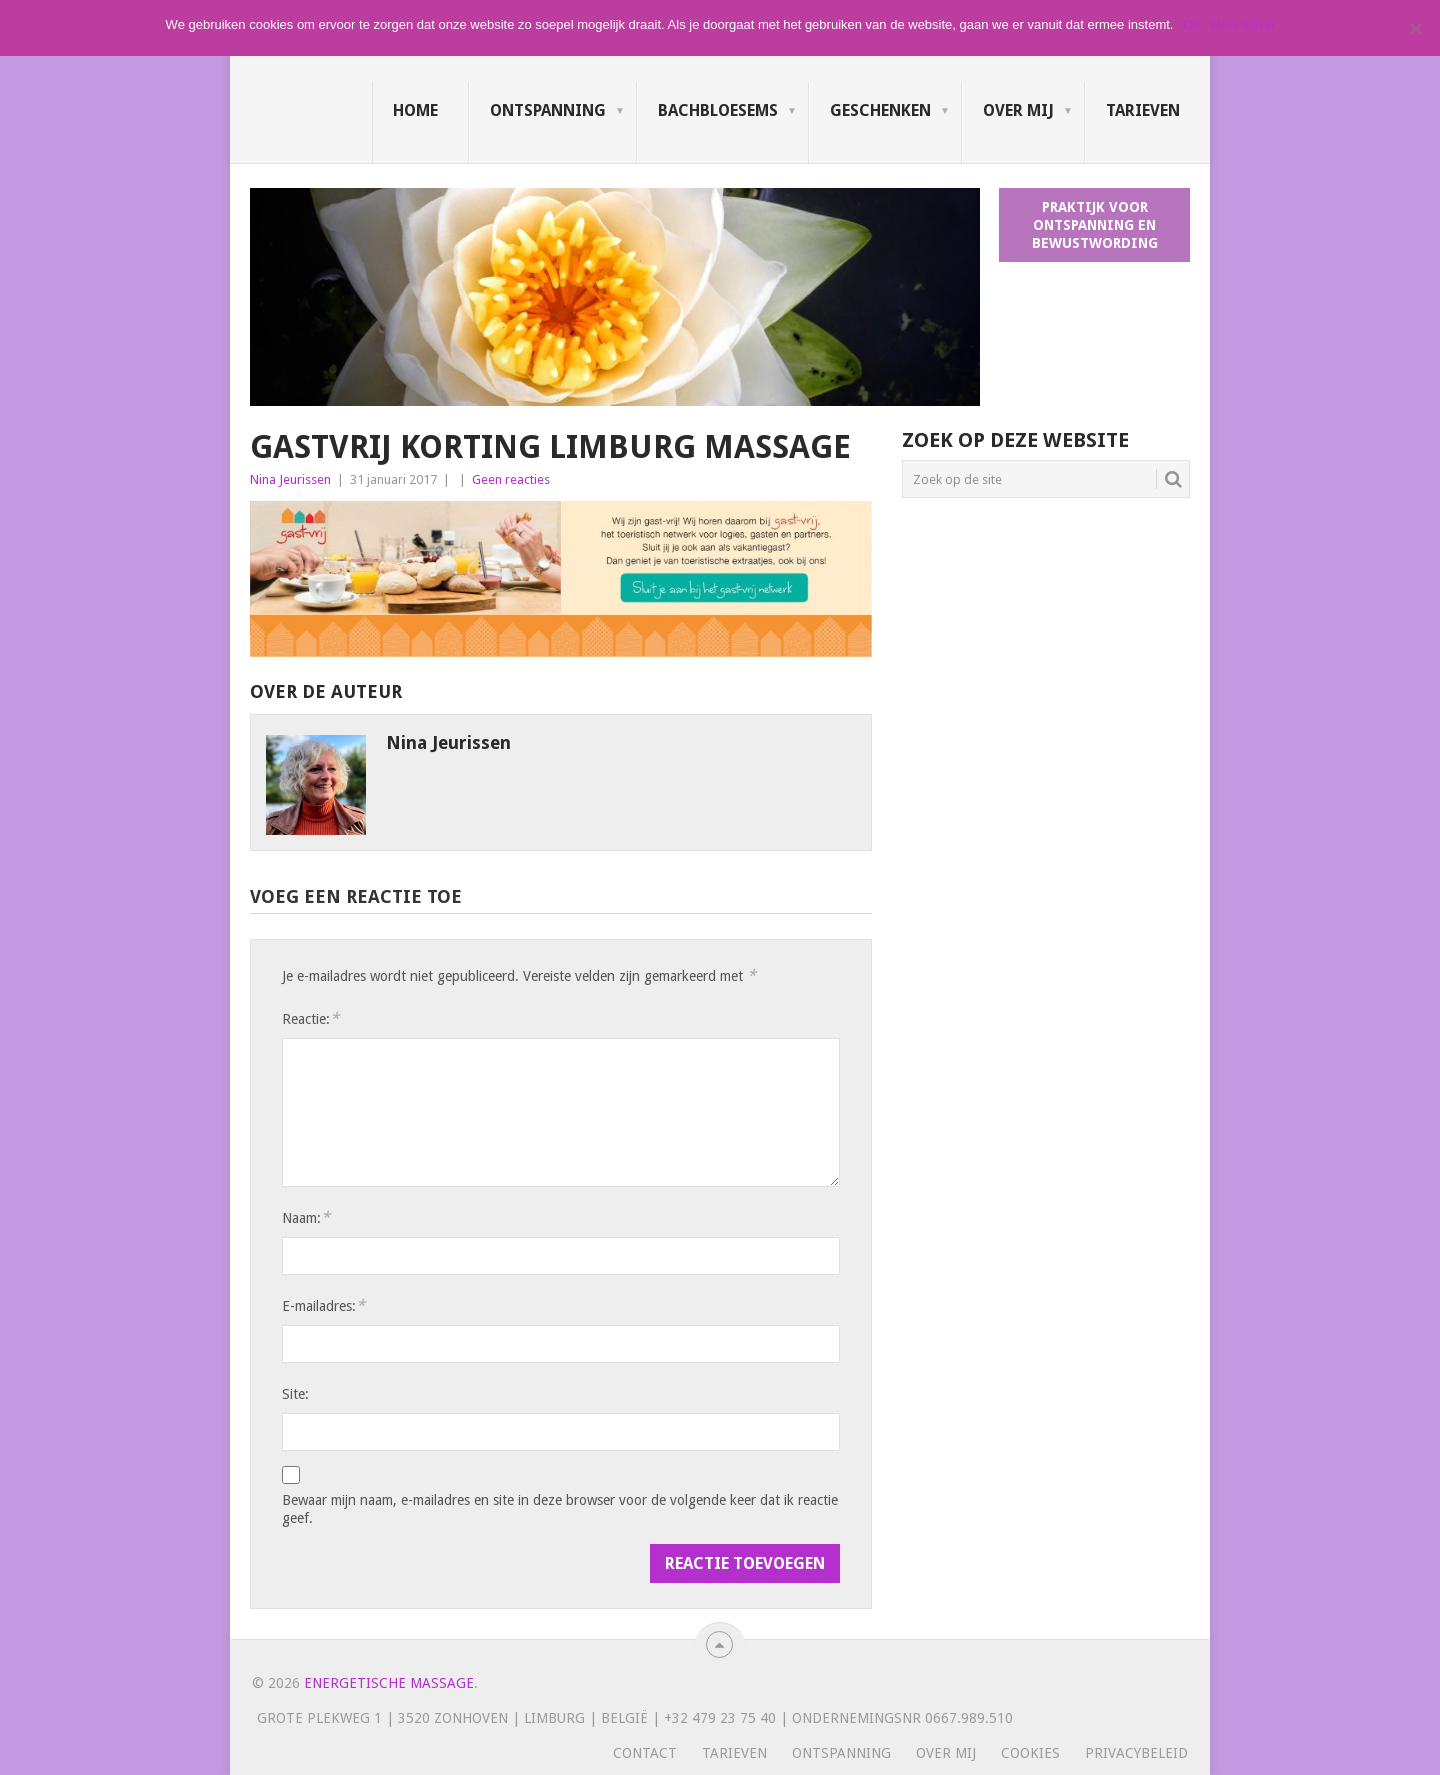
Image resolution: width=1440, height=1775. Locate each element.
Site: (295, 1394)
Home (415, 110)
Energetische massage (389, 1683)
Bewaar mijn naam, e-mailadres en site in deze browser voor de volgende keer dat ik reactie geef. (560, 1509)
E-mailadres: (323, 1305)
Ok (1191, 24)
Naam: (306, 1217)
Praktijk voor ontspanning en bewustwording (1095, 225)
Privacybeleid (1136, 1753)
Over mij (1018, 110)
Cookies (1030, 1753)
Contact (645, 1753)
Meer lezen (1242, 24)
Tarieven (1143, 110)
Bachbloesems (718, 110)
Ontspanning (548, 110)
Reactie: (310, 1018)
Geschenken (880, 110)
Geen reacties (511, 479)
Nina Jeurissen (290, 479)
